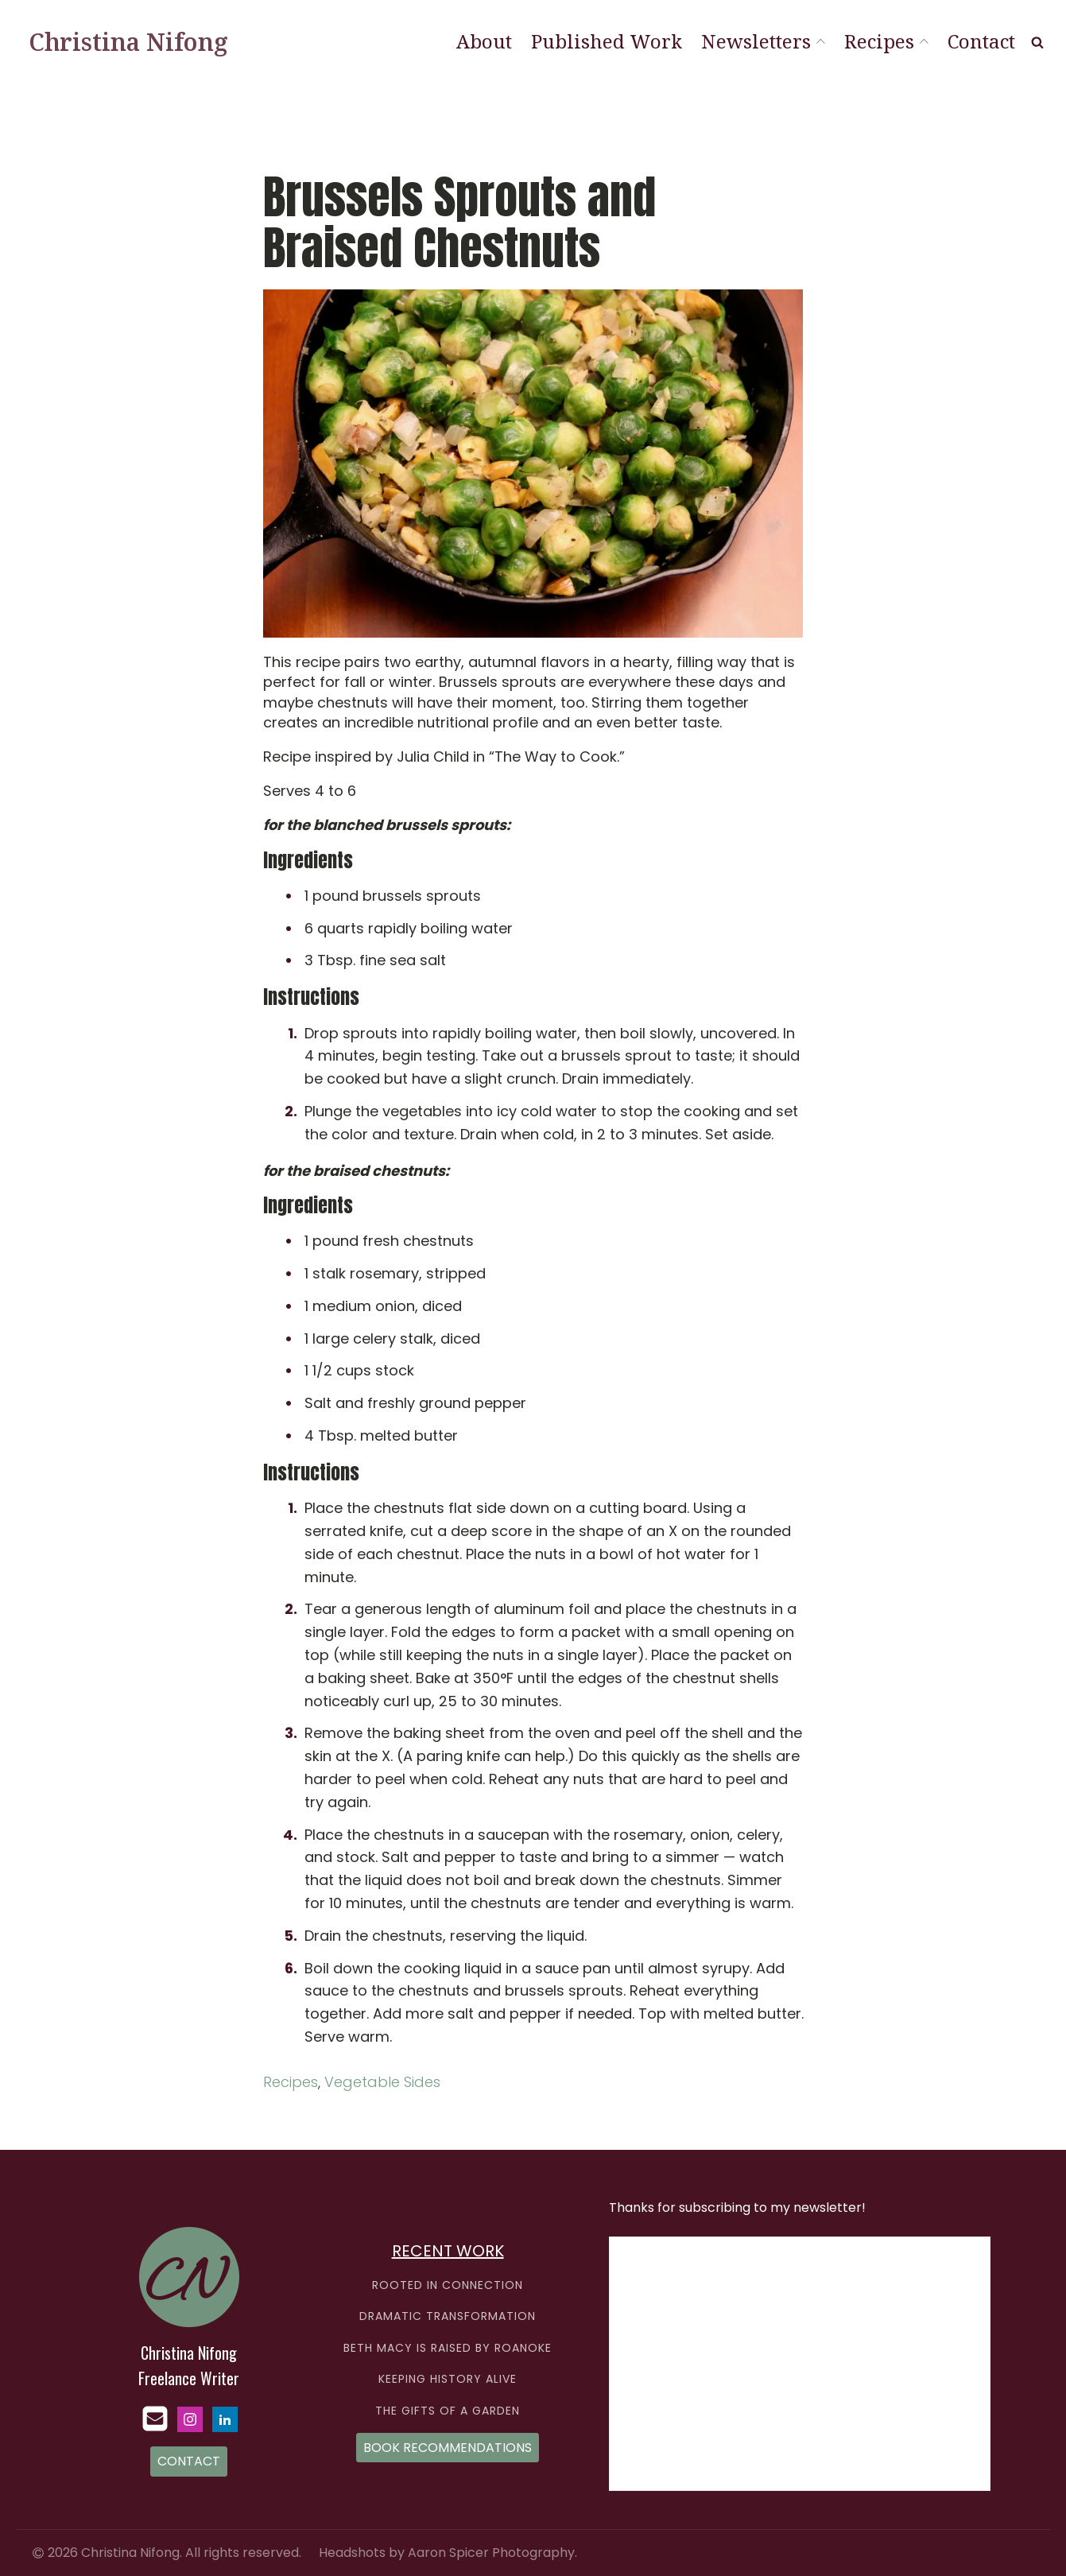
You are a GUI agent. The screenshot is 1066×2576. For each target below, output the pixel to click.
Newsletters (763, 41)
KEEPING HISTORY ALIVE (447, 2379)
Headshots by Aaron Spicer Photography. (448, 2553)
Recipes (886, 41)
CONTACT (188, 2461)
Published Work (606, 41)
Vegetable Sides (382, 2082)
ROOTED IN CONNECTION (447, 2285)
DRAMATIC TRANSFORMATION (447, 2316)
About (484, 41)
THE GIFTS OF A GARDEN (447, 2411)
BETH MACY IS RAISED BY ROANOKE (447, 2348)
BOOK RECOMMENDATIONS (447, 2447)
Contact (981, 41)
